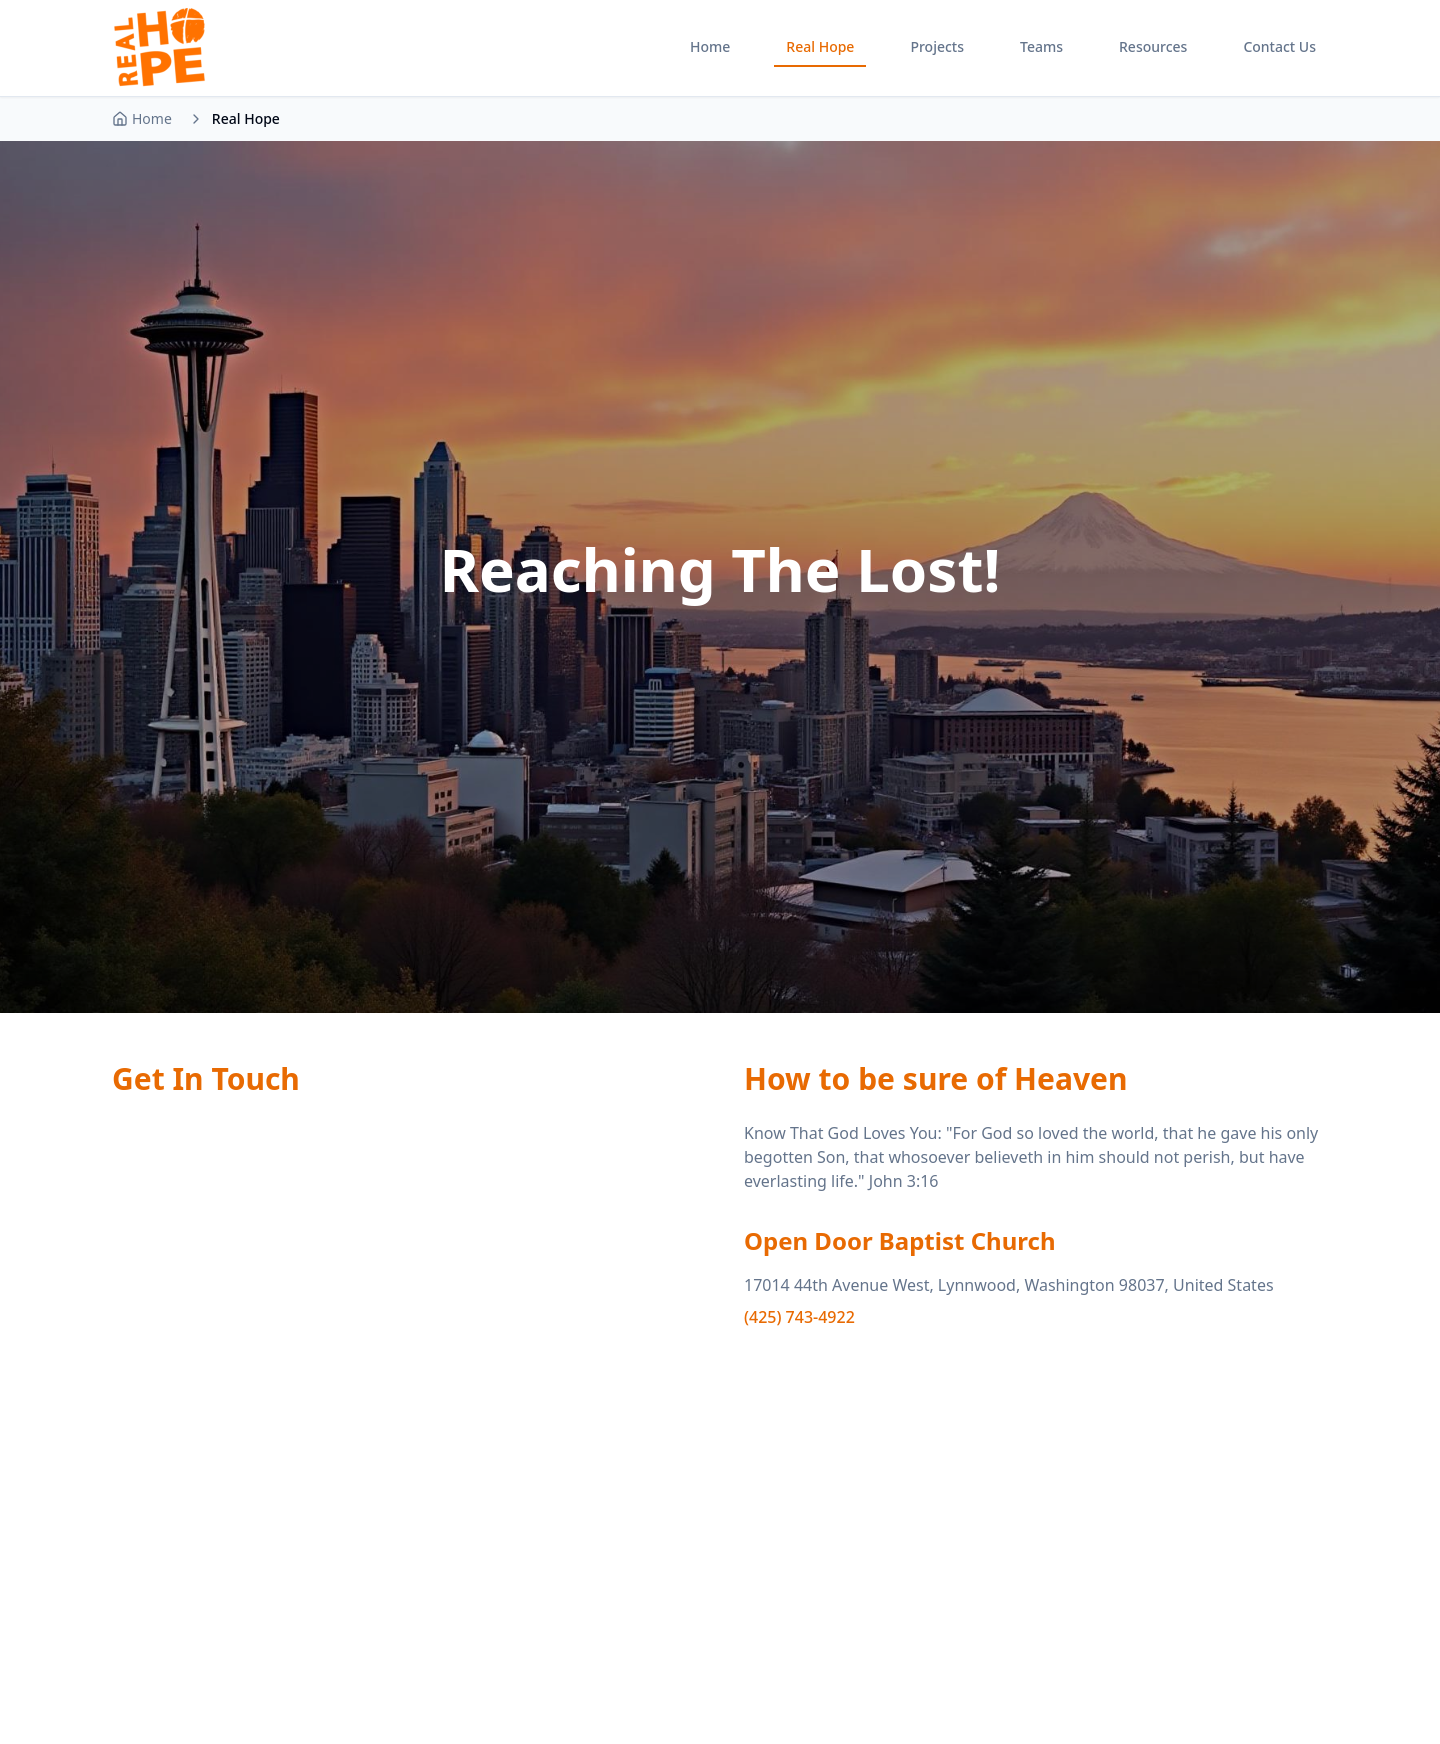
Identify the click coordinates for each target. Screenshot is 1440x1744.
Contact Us (1279, 46)
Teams (1041, 46)
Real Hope (820, 46)
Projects (937, 46)
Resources (1153, 46)
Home (710, 46)
